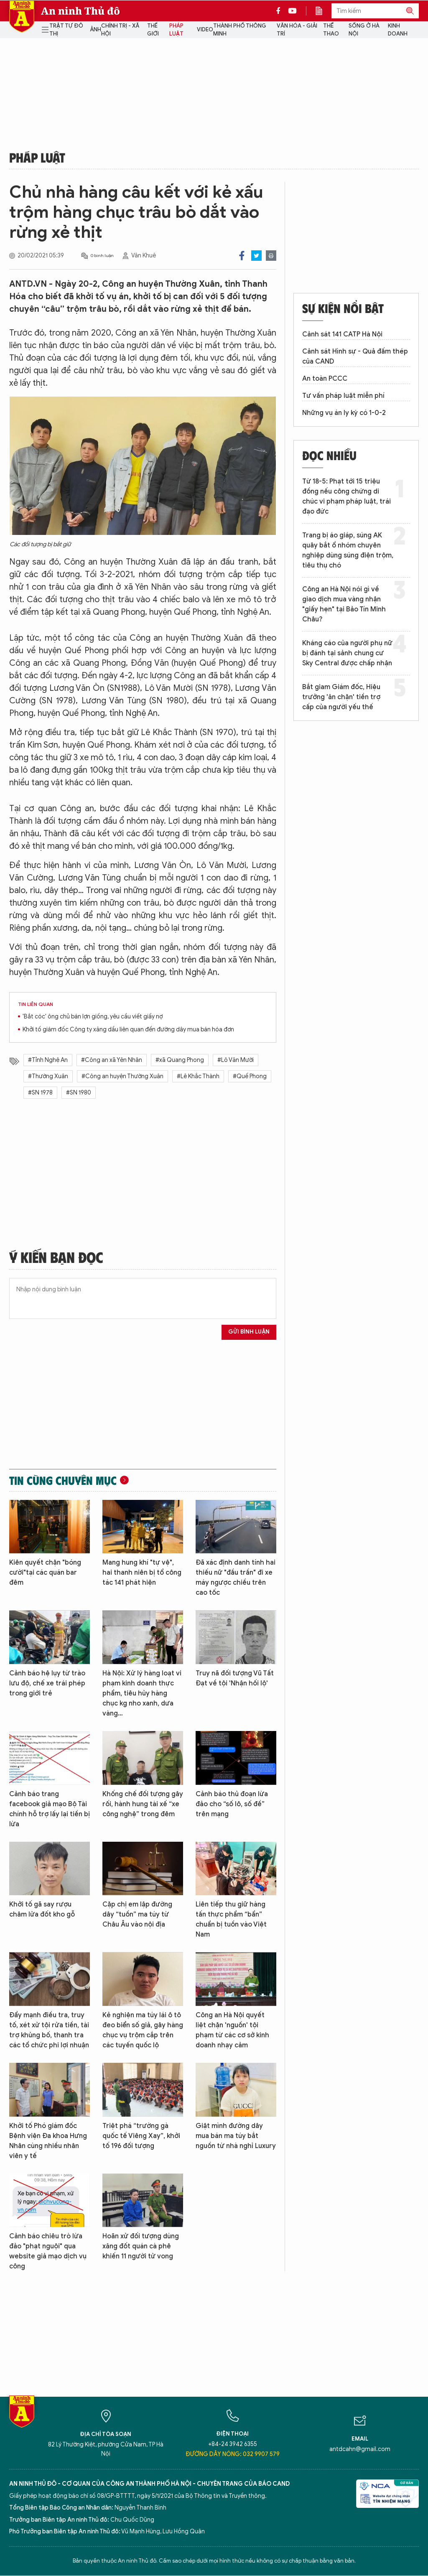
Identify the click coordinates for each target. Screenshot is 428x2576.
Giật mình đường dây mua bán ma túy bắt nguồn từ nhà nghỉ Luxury (236, 2136)
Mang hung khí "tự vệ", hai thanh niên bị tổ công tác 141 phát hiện (141, 1572)
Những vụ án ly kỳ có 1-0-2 (344, 413)
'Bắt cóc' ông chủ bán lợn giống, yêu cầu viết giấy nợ (93, 1016)
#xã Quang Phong (179, 1060)
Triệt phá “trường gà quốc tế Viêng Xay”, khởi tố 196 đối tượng (141, 2136)
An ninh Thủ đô (80, 11)
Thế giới (153, 30)
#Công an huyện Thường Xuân (122, 1076)
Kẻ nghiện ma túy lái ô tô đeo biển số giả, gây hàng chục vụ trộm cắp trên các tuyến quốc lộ (142, 2030)
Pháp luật (176, 30)
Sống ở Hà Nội (364, 30)
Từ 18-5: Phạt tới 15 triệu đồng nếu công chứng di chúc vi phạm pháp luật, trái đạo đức (346, 496)
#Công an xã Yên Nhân (111, 1060)
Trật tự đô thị (66, 30)
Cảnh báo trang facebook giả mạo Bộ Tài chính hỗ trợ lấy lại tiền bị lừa (49, 1809)
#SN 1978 (40, 1092)
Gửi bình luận (249, 1331)
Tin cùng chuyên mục (63, 1480)
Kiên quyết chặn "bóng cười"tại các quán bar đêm (45, 1572)
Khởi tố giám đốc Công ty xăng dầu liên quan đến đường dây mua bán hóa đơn (128, 1029)
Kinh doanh (398, 30)
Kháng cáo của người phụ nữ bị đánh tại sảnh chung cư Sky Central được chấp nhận (347, 653)
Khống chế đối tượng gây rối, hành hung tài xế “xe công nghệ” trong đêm (142, 1804)
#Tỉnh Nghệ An (48, 1060)
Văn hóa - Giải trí (297, 30)
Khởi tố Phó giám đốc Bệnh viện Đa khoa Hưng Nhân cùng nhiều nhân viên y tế (48, 2141)
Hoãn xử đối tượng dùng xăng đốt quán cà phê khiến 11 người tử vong (140, 2246)
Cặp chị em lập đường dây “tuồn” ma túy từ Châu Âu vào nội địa (137, 1914)
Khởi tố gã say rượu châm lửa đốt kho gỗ (42, 1909)
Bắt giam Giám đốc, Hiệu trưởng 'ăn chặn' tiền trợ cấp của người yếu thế (341, 697)
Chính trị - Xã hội (120, 30)
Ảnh (95, 29)
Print (271, 255)
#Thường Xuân (48, 1076)
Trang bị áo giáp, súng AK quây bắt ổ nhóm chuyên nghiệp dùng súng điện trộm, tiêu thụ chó (347, 550)
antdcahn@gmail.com (359, 2449)
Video (205, 29)
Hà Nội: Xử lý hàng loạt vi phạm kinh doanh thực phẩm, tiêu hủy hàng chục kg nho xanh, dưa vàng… (141, 1693)
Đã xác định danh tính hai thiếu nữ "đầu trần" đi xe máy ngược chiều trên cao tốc (235, 1577)
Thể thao (331, 30)
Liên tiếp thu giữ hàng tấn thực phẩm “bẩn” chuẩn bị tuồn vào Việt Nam (231, 1919)
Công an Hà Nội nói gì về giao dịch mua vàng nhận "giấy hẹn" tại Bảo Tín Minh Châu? (344, 604)
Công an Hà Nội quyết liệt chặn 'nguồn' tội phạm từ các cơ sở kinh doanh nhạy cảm (232, 2030)
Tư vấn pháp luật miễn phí (343, 396)
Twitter (256, 255)
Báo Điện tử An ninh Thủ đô (21, 16)
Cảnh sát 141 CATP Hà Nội (342, 334)
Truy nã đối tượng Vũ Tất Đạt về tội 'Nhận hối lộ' (235, 1678)
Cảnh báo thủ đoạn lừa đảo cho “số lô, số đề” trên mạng (232, 1804)
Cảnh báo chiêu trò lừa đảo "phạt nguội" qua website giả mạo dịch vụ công (48, 2251)
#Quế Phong (250, 1076)
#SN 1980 (78, 1092)
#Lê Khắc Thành (198, 1076)
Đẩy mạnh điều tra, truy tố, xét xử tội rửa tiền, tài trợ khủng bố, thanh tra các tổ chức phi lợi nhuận (49, 2030)
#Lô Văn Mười (235, 1060)
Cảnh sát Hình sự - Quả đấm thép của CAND (355, 356)
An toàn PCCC (324, 378)
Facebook (242, 255)
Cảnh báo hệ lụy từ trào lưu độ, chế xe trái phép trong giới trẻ (47, 1683)
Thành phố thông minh (239, 30)
